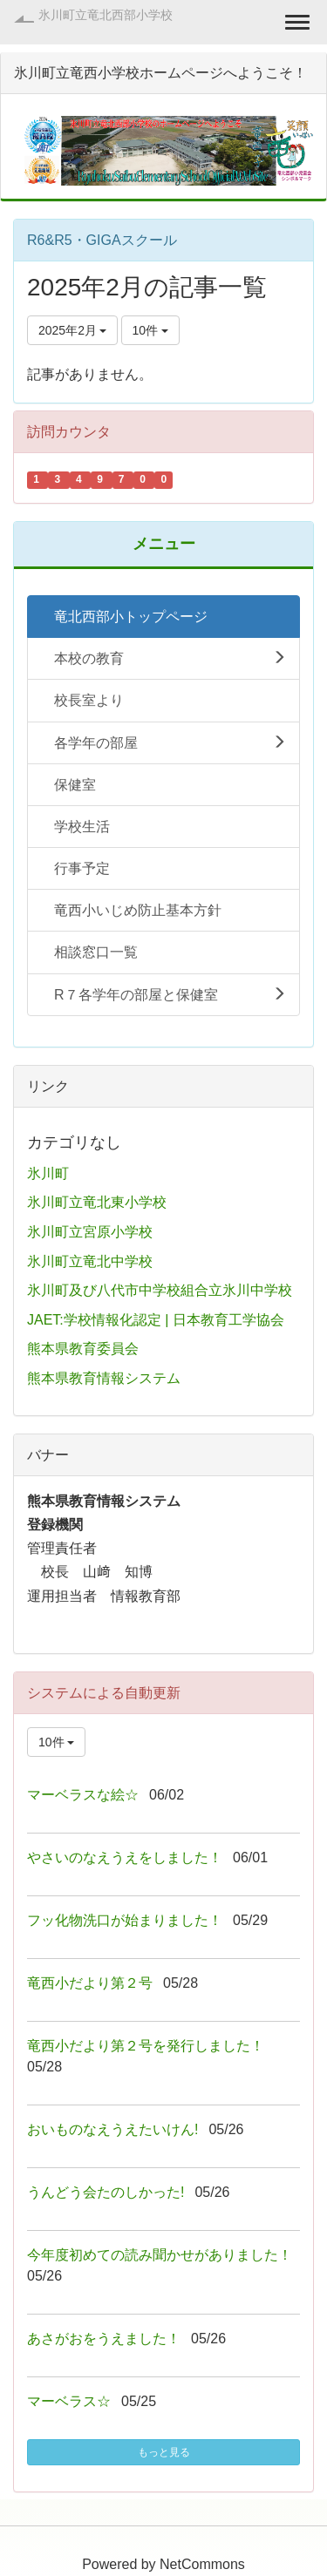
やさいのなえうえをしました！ (124, 1857)
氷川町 (48, 1173)
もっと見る (164, 2452)
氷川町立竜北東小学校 (97, 1202)
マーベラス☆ (69, 2401)
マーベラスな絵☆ (83, 1794)
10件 (150, 330)
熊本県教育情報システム (104, 1378)
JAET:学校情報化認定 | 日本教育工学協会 (155, 1319)
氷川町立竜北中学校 (90, 1261)
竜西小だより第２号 (90, 1983)
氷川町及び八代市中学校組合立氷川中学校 (159, 1290)
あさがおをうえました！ (104, 2338)
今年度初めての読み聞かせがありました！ (159, 2254)
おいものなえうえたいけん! (112, 2129)
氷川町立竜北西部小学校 (105, 15)
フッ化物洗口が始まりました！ (124, 1920)
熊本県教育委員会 (83, 1348)
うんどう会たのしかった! (105, 2192)
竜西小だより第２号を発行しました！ (145, 2045)
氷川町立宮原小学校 (90, 1231)
